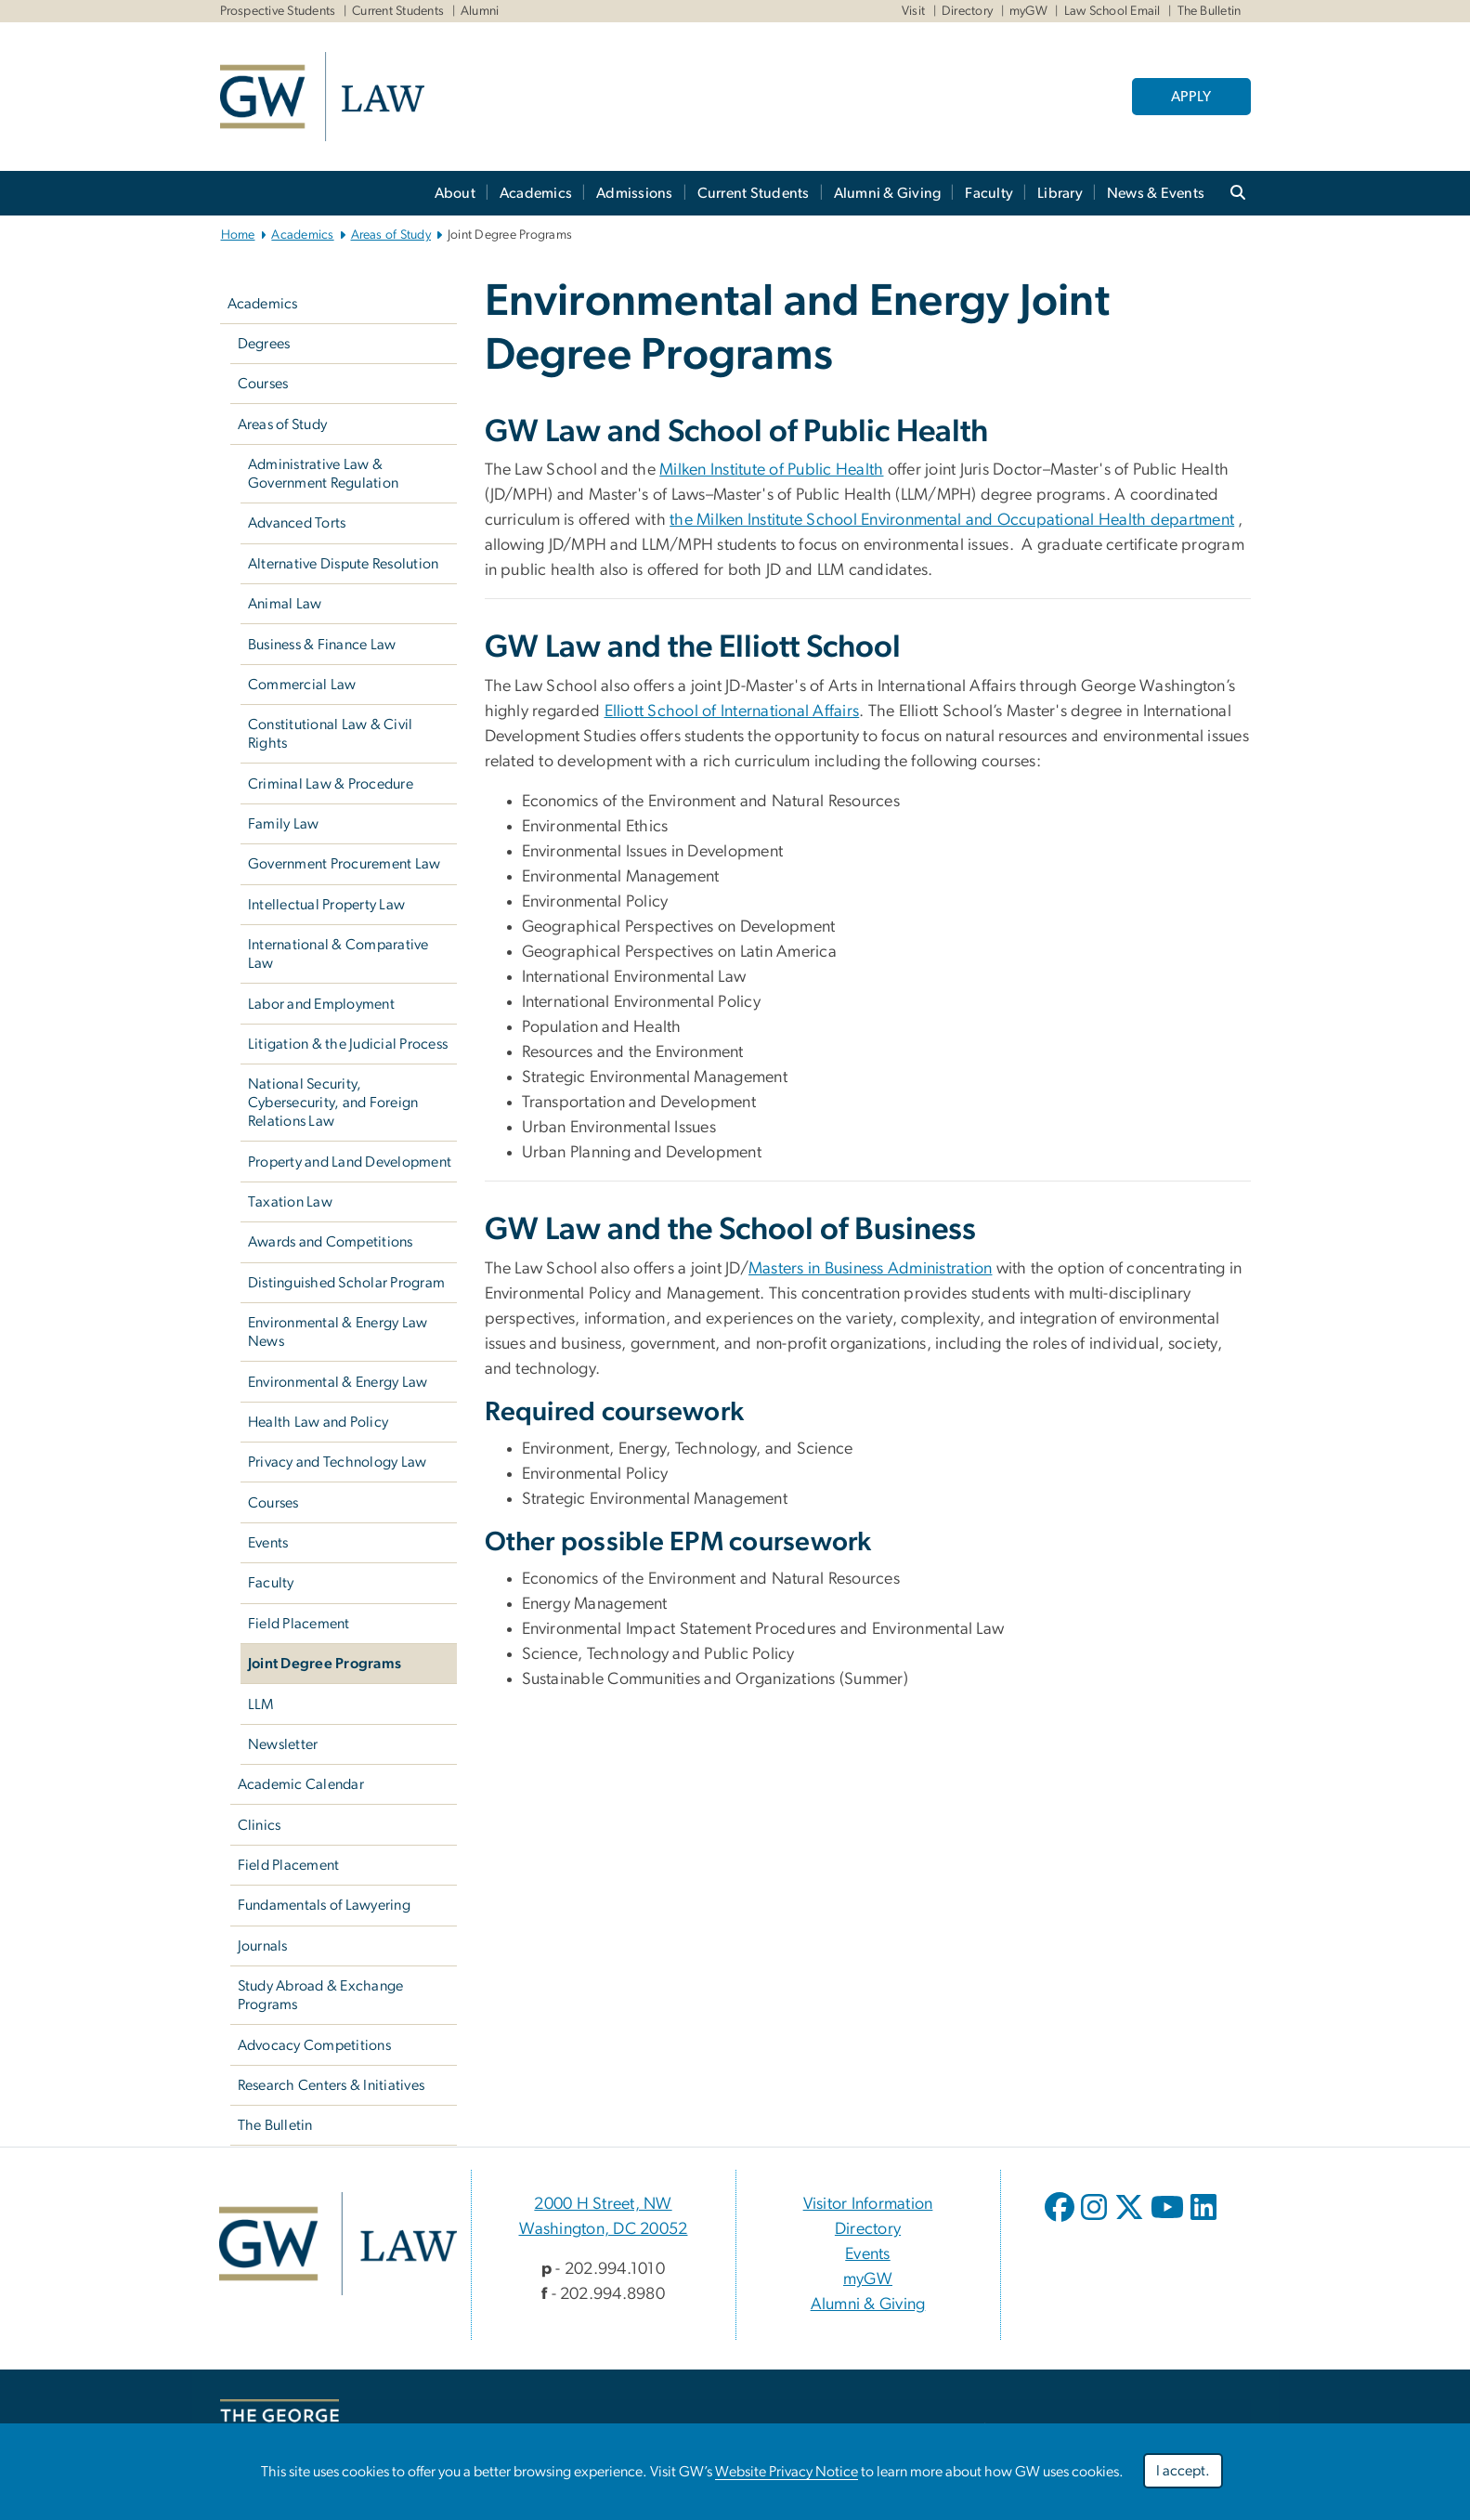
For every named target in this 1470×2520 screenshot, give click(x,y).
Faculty (989, 193)
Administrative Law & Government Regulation (323, 473)
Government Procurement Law (344, 863)
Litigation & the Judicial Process (348, 1044)
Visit (913, 11)
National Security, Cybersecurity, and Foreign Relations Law (333, 1103)
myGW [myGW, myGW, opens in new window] (1028, 11)
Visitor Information (868, 2204)
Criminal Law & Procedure (330, 784)
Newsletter (283, 1744)
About (455, 193)
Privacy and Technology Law (337, 1462)
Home (238, 235)
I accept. (1183, 2470)
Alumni (480, 11)
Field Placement (299, 1623)
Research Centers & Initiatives (331, 2085)
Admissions (634, 193)
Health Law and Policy (318, 1422)
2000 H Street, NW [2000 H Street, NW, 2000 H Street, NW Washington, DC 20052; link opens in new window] (602, 2204)
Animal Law (285, 603)
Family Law (283, 823)
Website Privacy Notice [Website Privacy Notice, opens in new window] (786, 2471)
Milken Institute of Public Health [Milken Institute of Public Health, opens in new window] (771, 470)
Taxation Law (290, 1202)
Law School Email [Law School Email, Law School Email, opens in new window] (1112, 11)
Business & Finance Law (322, 644)
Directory (967, 11)
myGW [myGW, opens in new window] (867, 2279)
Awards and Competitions (330, 1241)
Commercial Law (302, 684)
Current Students (398, 11)
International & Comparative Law (338, 954)
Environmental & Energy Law (338, 1382)
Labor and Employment (321, 1004)
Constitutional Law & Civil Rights (330, 734)
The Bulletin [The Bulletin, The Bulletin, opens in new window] (1209, 11)
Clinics (259, 1825)
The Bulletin (275, 2125)
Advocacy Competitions (314, 2045)
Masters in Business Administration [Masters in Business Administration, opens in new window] (870, 1268)
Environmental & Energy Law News (338, 1332)
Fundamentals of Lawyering (324, 1905)
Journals (263, 1946)
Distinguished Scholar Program (346, 1282)
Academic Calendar (301, 1784)
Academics (536, 193)
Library (1060, 193)
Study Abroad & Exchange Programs (321, 1995)
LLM (261, 1704)
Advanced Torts (297, 523)
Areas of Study (391, 235)
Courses (263, 383)
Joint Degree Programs (324, 1663)
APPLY (1191, 96)
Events (268, 1542)
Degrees (264, 343)
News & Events (1155, 193)
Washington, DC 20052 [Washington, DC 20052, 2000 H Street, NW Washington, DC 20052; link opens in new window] (603, 2229)
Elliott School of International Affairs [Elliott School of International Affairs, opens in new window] (732, 711)
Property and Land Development (349, 1162)
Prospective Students (278, 11)
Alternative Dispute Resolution (343, 563)
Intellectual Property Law (326, 904)
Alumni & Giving (888, 193)
